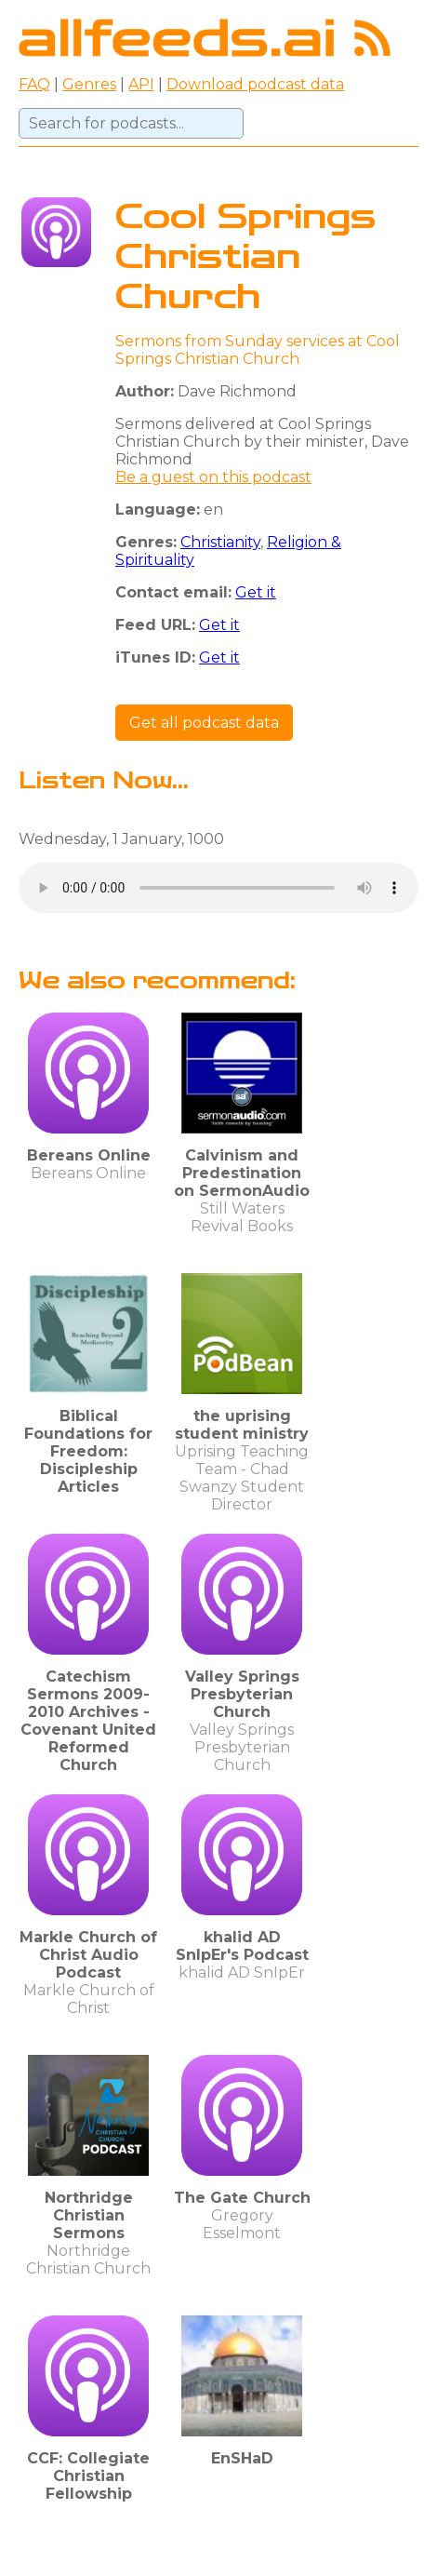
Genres (89, 84)
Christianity (220, 542)
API (141, 84)
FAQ (34, 84)
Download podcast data (255, 84)
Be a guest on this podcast (213, 477)
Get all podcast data (204, 722)
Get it (255, 592)
